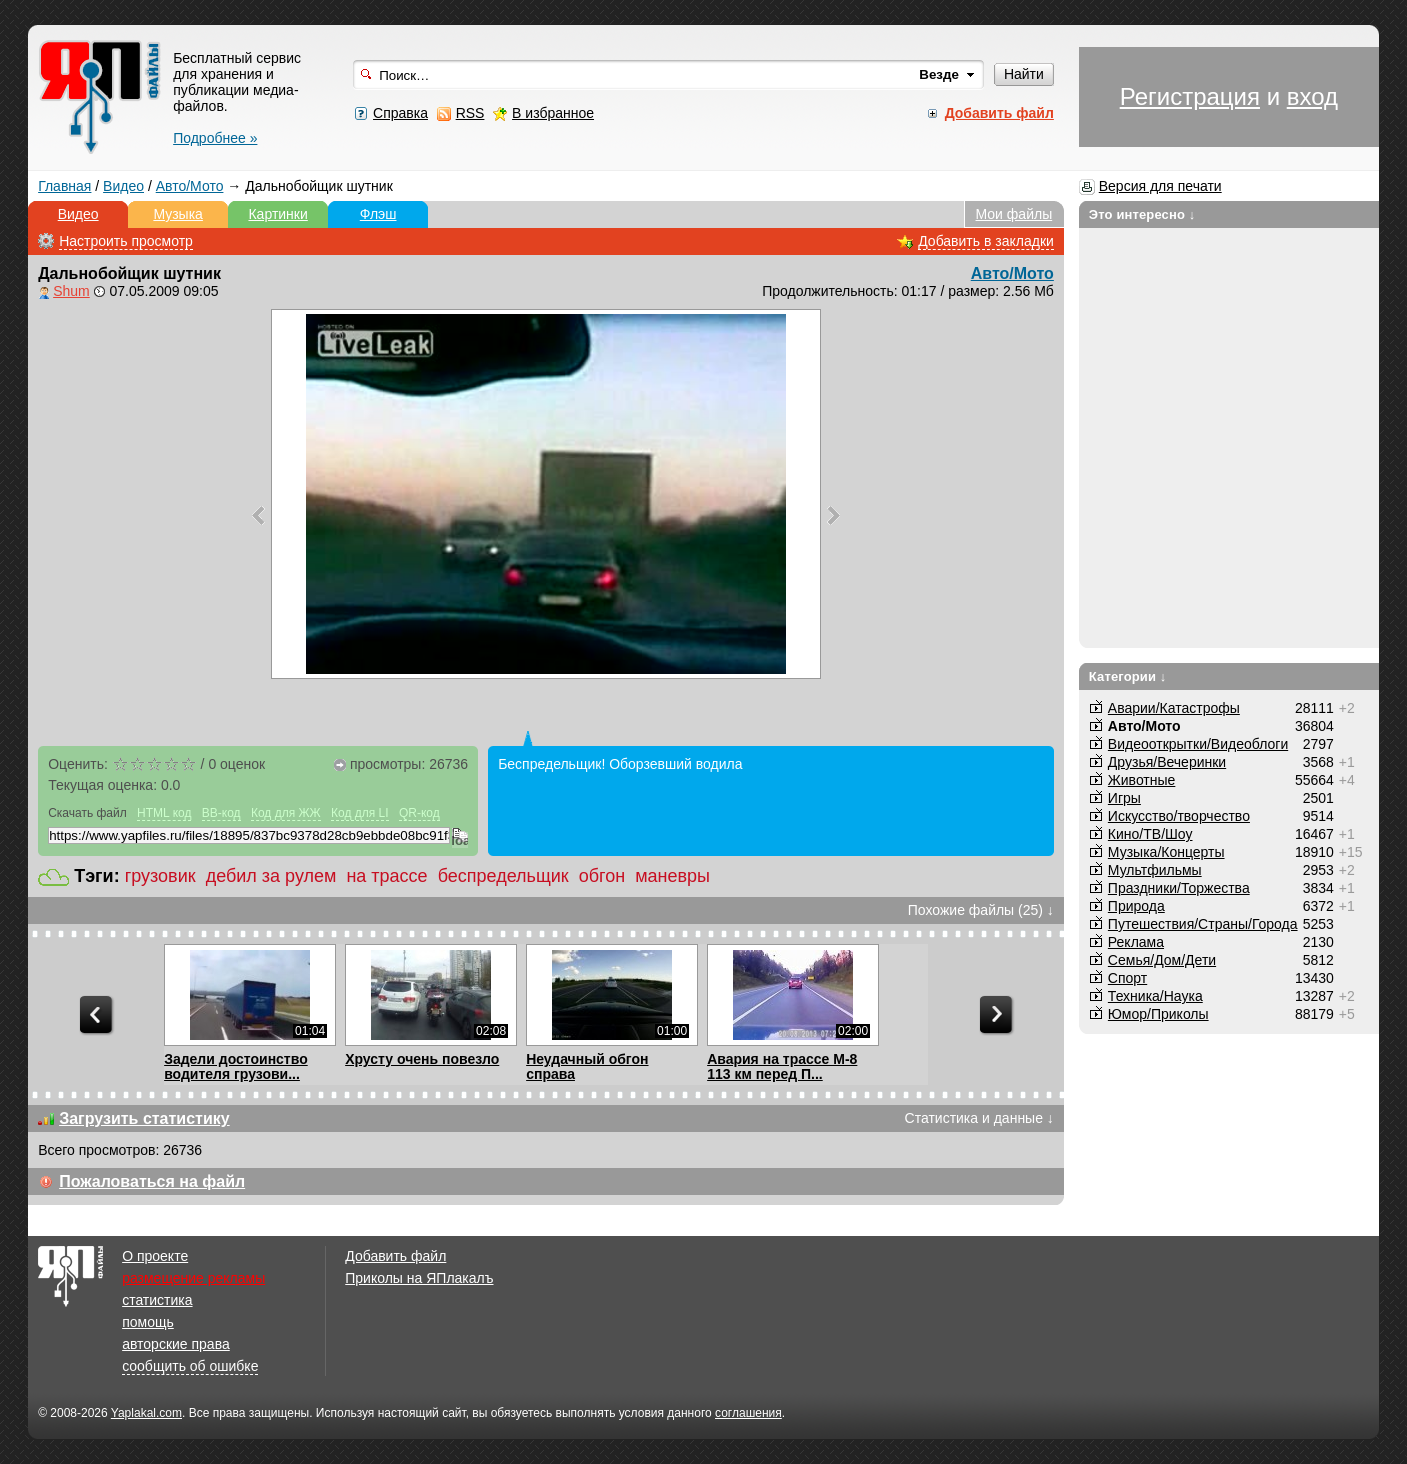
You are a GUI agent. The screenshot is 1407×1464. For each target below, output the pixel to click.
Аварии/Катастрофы (1174, 708)
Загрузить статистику (144, 1118)
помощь (148, 1322)
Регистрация (1190, 96)
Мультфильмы (1155, 870)
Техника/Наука (1155, 996)
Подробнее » (215, 138)
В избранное (553, 113)
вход (1312, 96)
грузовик (160, 876)
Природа (1136, 906)
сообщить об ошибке (190, 1366)
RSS (470, 113)
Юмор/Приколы (1158, 1014)
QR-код (419, 813)
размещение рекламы (193, 1278)
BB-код (221, 813)
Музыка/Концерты (1166, 852)
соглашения (748, 1413)
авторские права (176, 1344)
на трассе (386, 876)
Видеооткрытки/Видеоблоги (1198, 744)
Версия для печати (1160, 186)
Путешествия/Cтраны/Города (1203, 924)
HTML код (164, 813)
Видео (123, 186)
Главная (64, 186)
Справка (400, 113)
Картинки (277, 214)
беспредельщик (503, 876)
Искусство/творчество (1179, 816)
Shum (71, 291)
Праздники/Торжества (1179, 888)
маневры (672, 876)
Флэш (378, 214)
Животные (1142, 780)
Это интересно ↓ (1142, 214)
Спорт (1127, 978)
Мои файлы (1014, 214)
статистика (157, 1300)
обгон (602, 876)
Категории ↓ (1128, 676)
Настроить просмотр (126, 241)
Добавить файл (395, 1256)
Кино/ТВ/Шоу (1150, 834)
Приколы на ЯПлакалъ (419, 1278)
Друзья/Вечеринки (1167, 762)
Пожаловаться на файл (152, 1181)
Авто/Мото (190, 186)
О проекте (155, 1256)
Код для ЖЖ (286, 813)
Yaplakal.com (146, 1413)
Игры (1124, 798)
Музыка (178, 214)
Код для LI (360, 813)
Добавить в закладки (986, 241)
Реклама (1136, 942)
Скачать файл (87, 813)
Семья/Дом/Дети (1162, 960)
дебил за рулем (271, 876)
